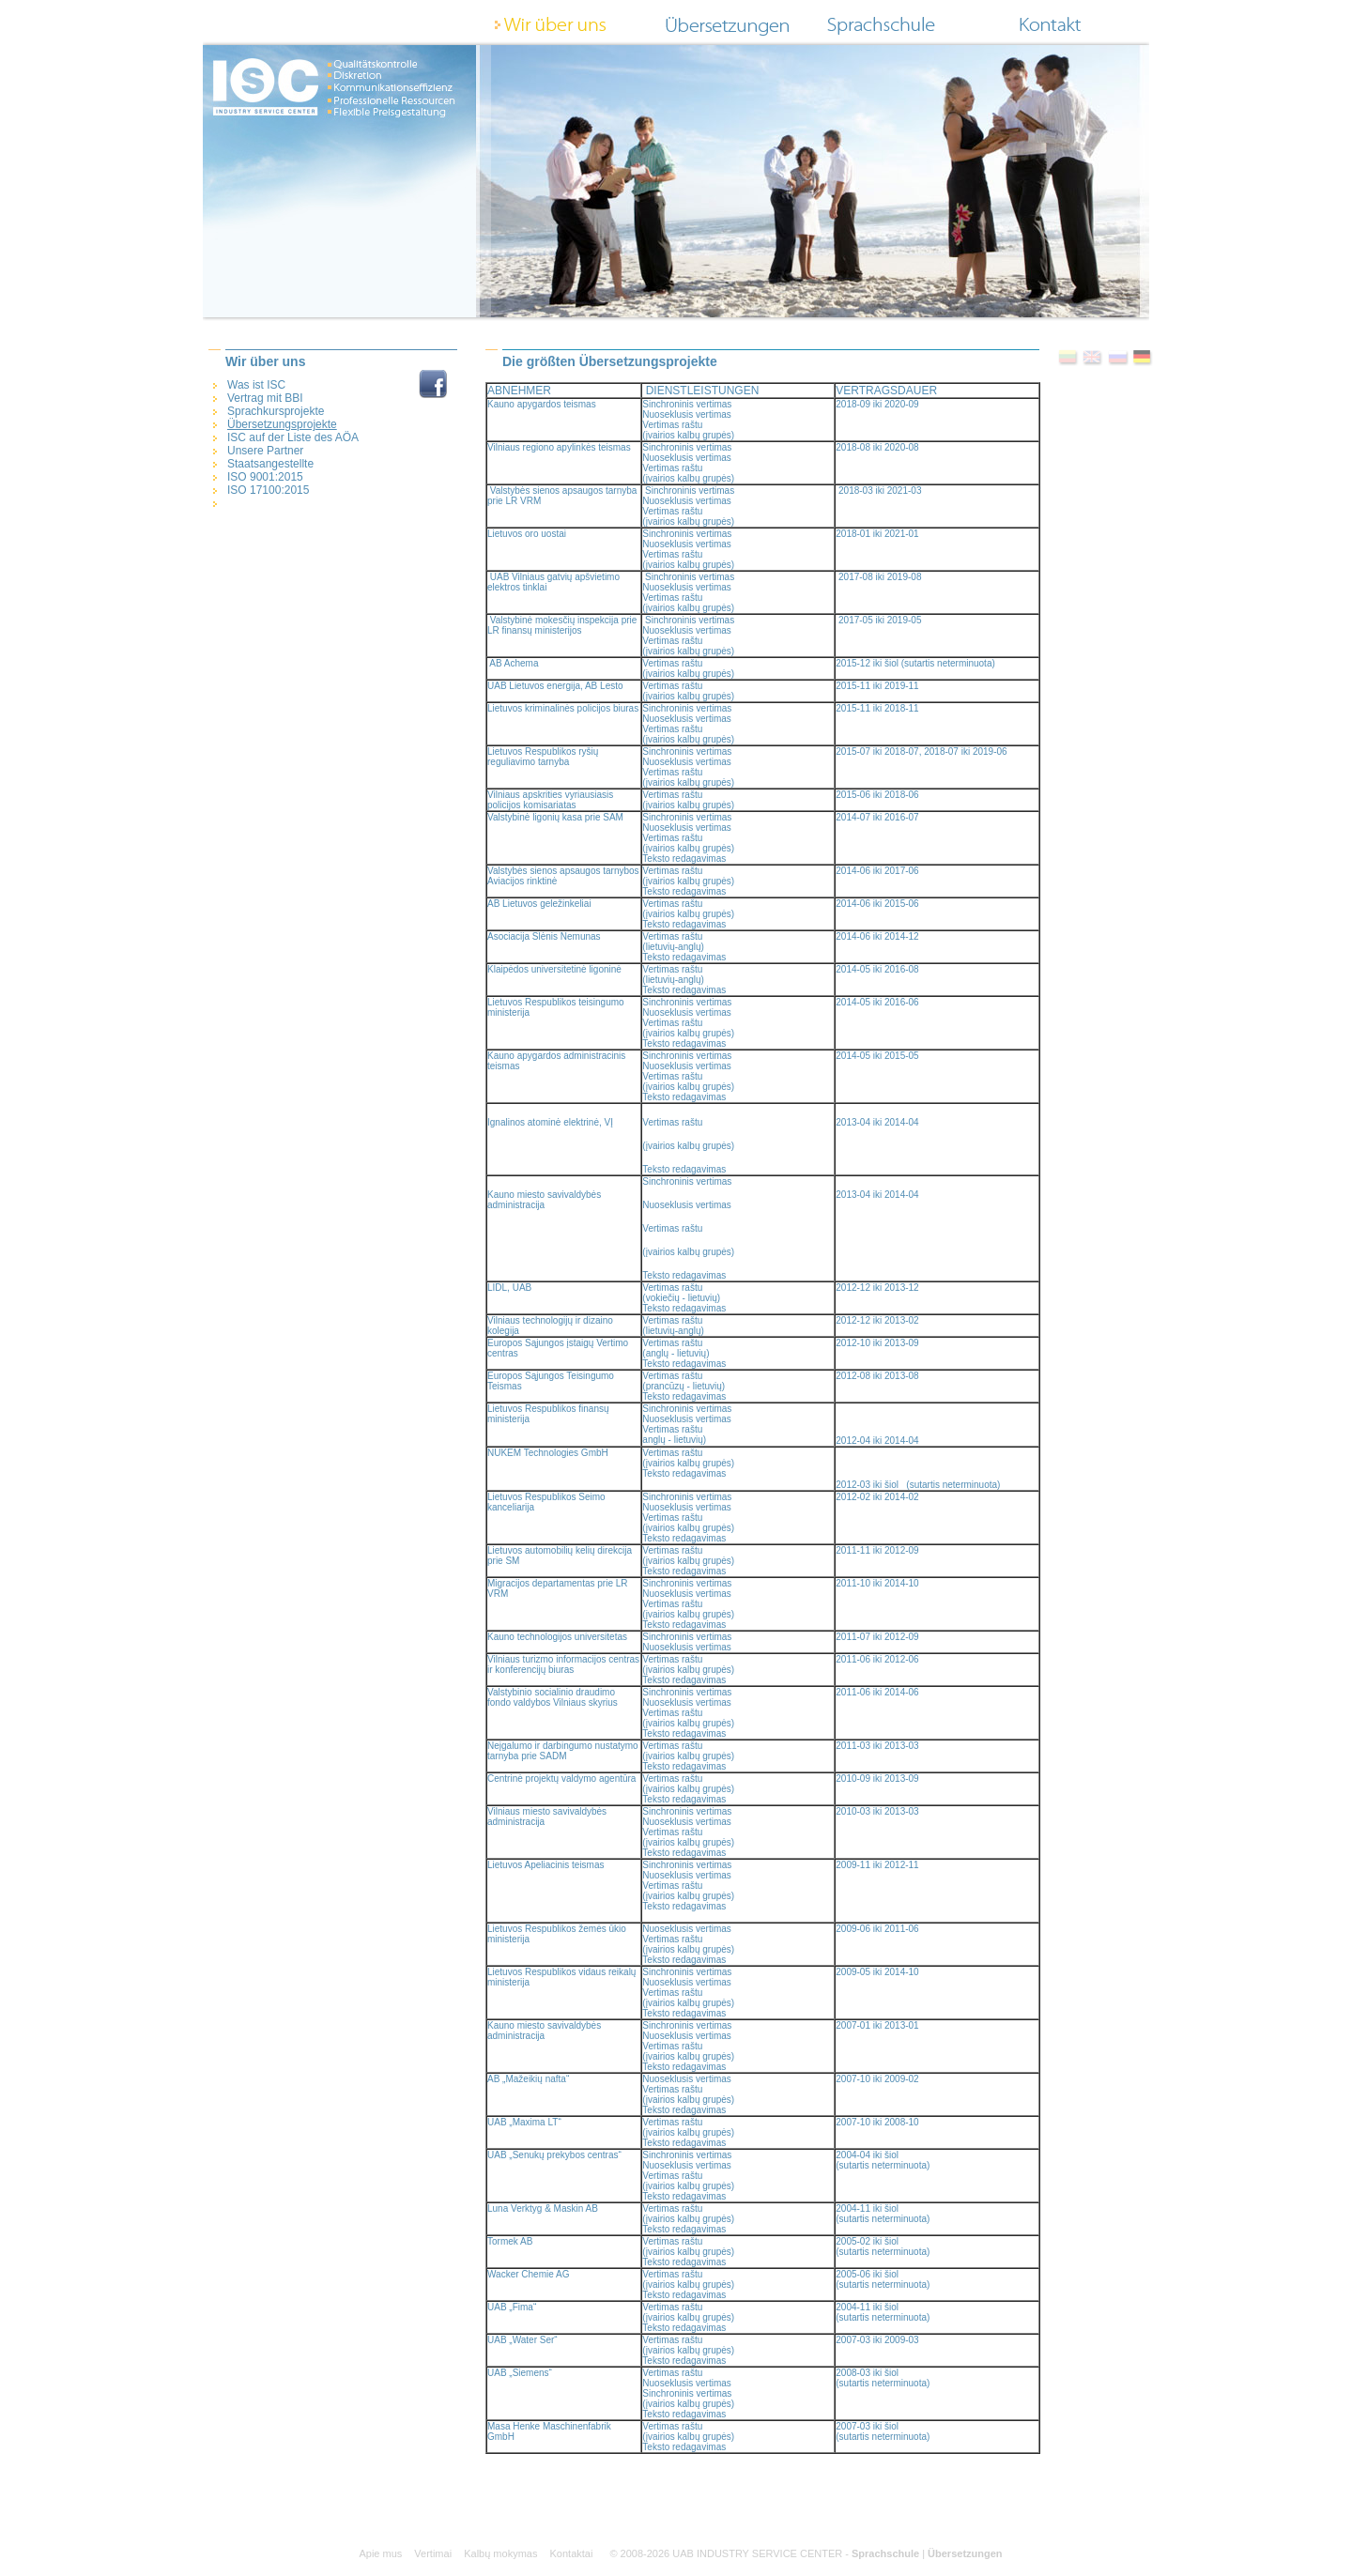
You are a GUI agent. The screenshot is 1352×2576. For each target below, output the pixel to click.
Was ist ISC (256, 384)
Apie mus (380, 2553)
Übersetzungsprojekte (282, 424)
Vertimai (433, 2553)
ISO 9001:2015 (265, 476)
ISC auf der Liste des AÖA (293, 437)
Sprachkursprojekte (275, 411)
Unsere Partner (265, 450)
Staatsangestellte (270, 463)
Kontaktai (571, 2553)
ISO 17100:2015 (268, 490)
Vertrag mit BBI (265, 398)
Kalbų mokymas (500, 2553)
